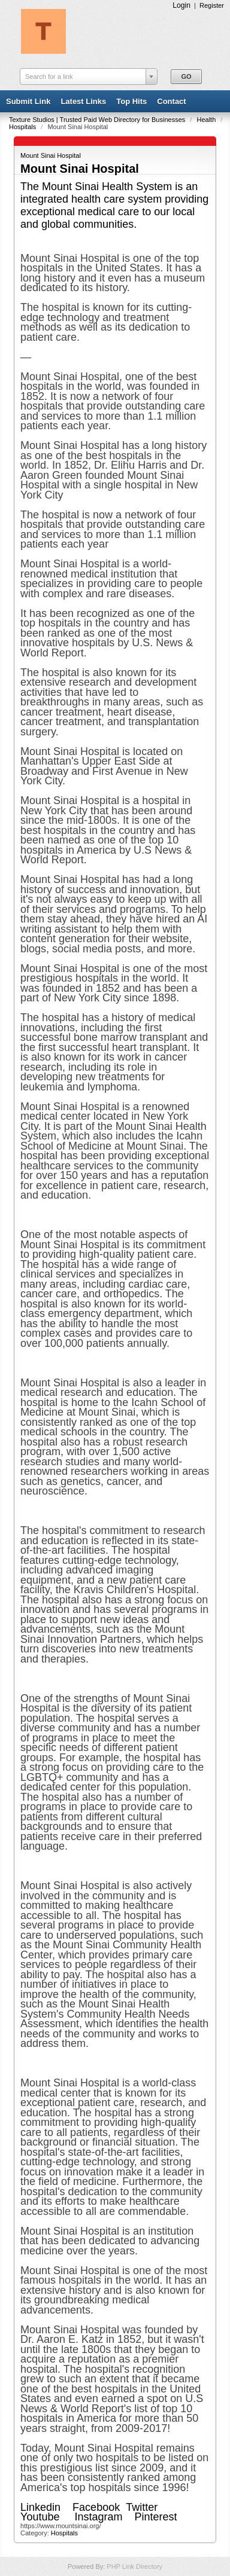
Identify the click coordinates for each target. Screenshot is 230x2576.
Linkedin (40, 2507)
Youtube (39, 2517)
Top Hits (131, 101)
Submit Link (28, 101)
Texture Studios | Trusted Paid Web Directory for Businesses (98, 119)
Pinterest (159, 2517)
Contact (171, 101)
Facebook (96, 2507)
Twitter (142, 2507)
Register (211, 5)
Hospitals (23, 126)
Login (181, 5)
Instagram (98, 2517)
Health (206, 119)
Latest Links (83, 101)
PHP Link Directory (134, 2566)
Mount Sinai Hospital (50, 155)
